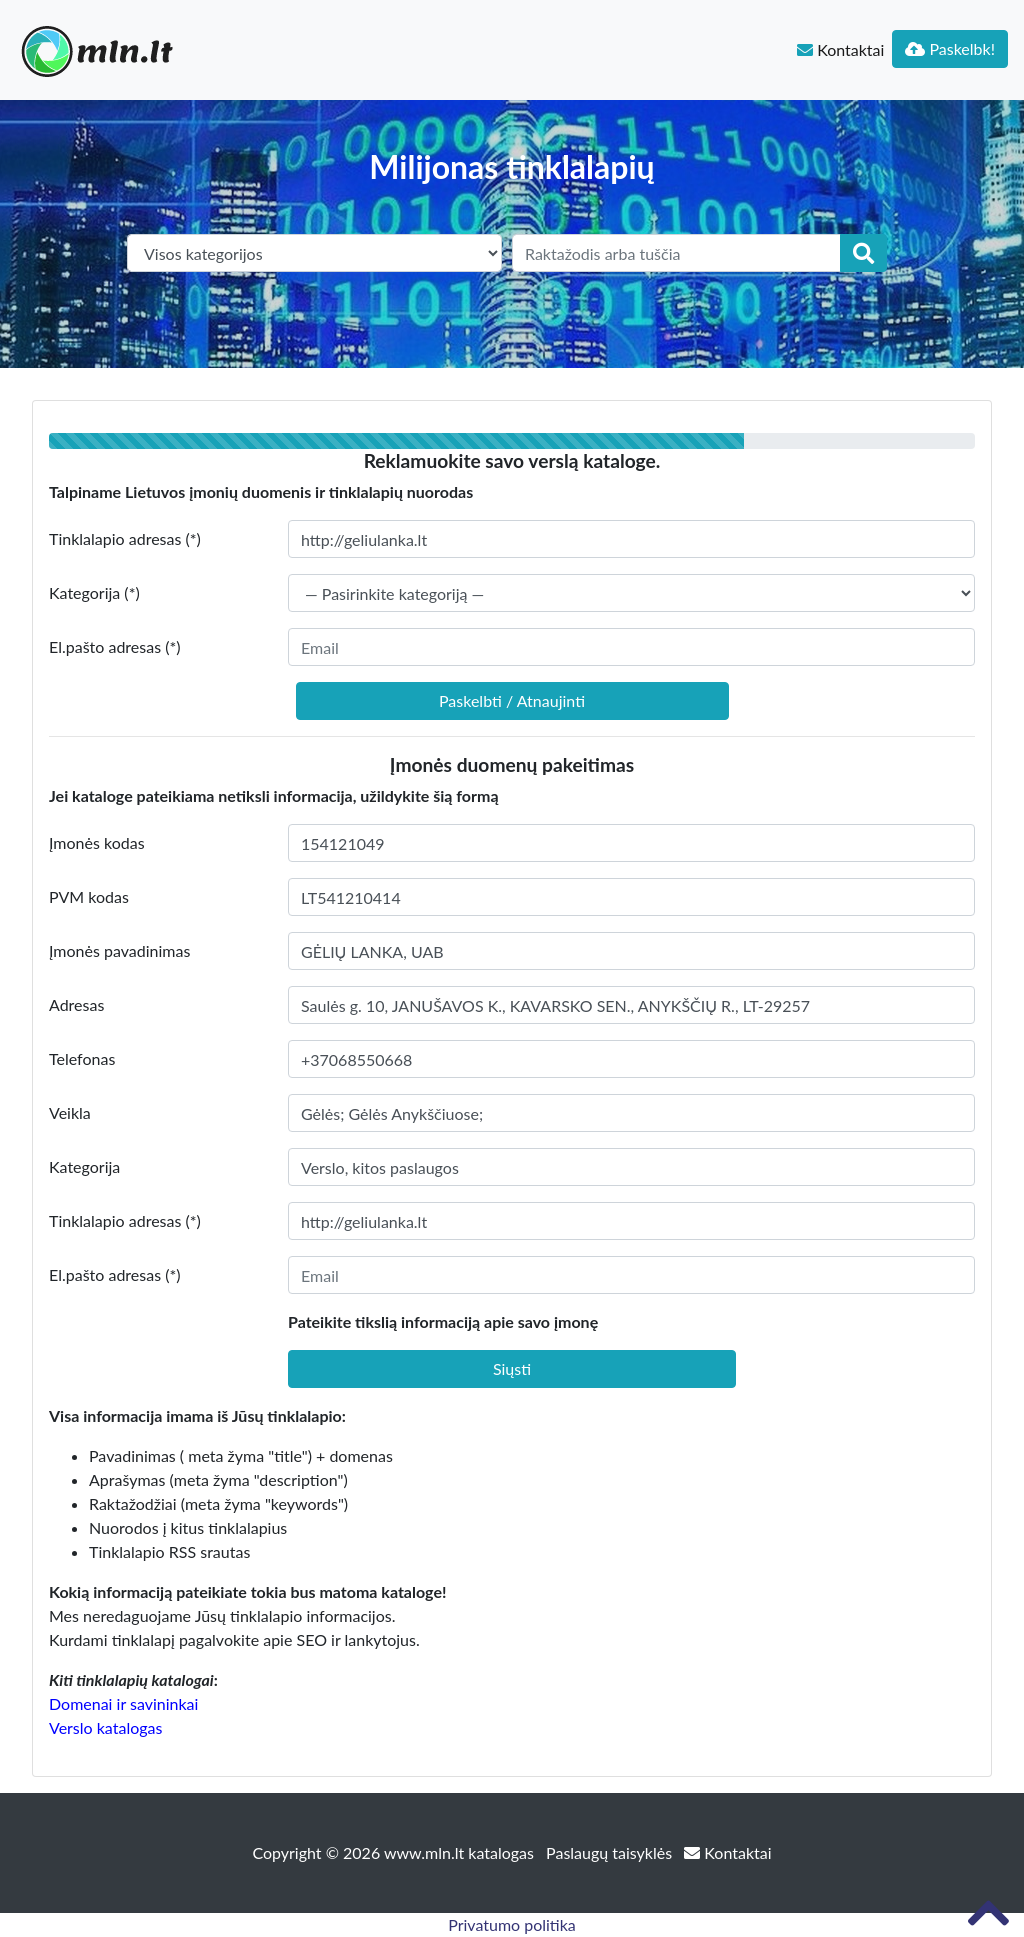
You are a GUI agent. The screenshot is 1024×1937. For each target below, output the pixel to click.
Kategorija (84, 1166)
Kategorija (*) (94, 592)
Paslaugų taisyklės (611, 1852)
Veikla (70, 1112)
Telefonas (82, 1058)
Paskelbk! (950, 48)
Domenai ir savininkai (123, 1703)
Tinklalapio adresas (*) (125, 538)
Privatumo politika (512, 1924)
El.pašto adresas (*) (115, 646)
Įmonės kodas (97, 842)
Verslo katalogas (105, 1727)
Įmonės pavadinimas (119, 950)
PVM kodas (89, 896)
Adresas (76, 1004)
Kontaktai (840, 49)
